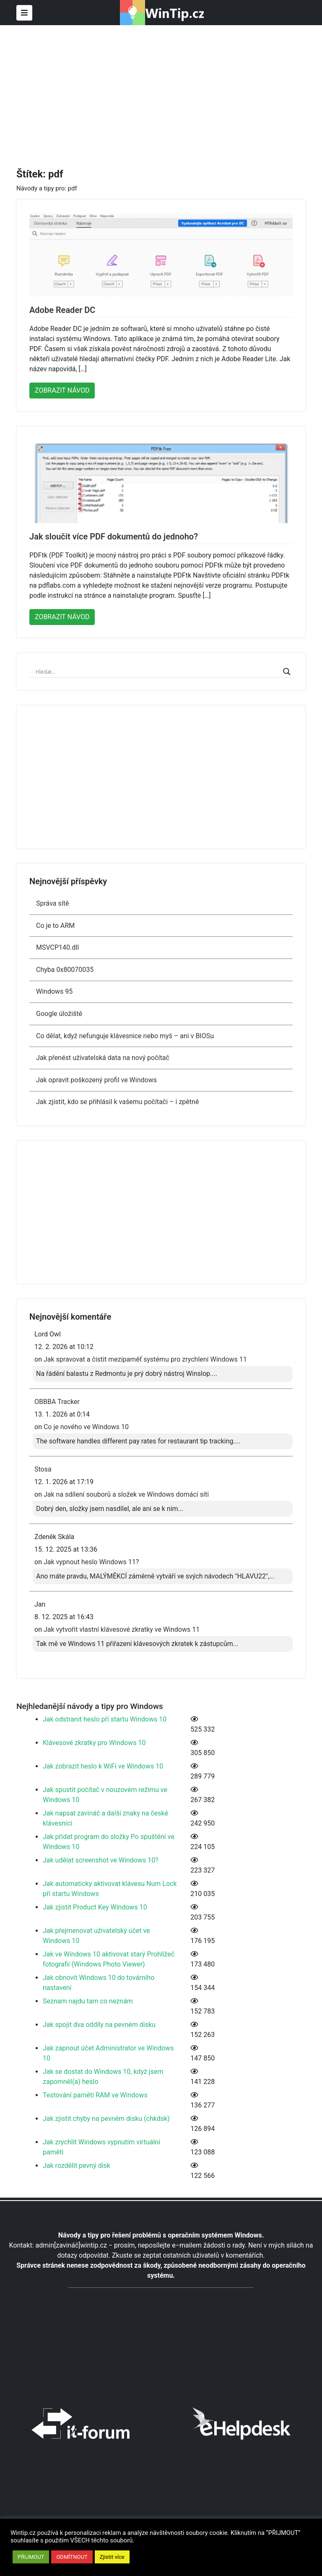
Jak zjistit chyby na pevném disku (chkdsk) (106, 2119)
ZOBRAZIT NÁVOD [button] (62, 390)
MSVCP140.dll (57, 947)
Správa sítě (52, 903)
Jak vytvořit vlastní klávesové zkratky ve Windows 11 (122, 1629)
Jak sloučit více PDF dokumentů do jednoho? (113, 536)
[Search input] (157, 671)
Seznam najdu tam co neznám (88, 2001)
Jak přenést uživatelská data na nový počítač (102, 1058)
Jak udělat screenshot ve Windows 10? (100, 1860)
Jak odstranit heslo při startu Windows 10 (104, 1719)
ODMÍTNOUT (71, 2557)
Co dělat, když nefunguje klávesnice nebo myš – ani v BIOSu (125, 1036)
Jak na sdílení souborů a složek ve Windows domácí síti (126, 1494)
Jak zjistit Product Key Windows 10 (95, 1907)
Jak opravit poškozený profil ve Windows (96, 1080)
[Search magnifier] (287, 671)
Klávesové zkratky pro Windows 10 (94, 1743)
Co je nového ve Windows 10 (86, 1427)
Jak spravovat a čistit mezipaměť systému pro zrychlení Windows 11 (145, 1359)
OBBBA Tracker (57, 1402)
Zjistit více (112, 2557)
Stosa (43, 1469)
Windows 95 (54, 991)
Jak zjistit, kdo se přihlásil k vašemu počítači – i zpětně (117, 1102)
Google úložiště (60, 1014)
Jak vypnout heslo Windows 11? (91, 1562)
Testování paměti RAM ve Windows (95, 2095)
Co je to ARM (55, 926)
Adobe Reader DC (62, 310)
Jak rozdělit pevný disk (76, 2166)
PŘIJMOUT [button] (31, 2557)
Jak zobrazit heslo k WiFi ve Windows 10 (103, 1766)
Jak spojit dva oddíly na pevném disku (99, 2025)
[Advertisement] (169, 88)
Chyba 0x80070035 (64, 970)
